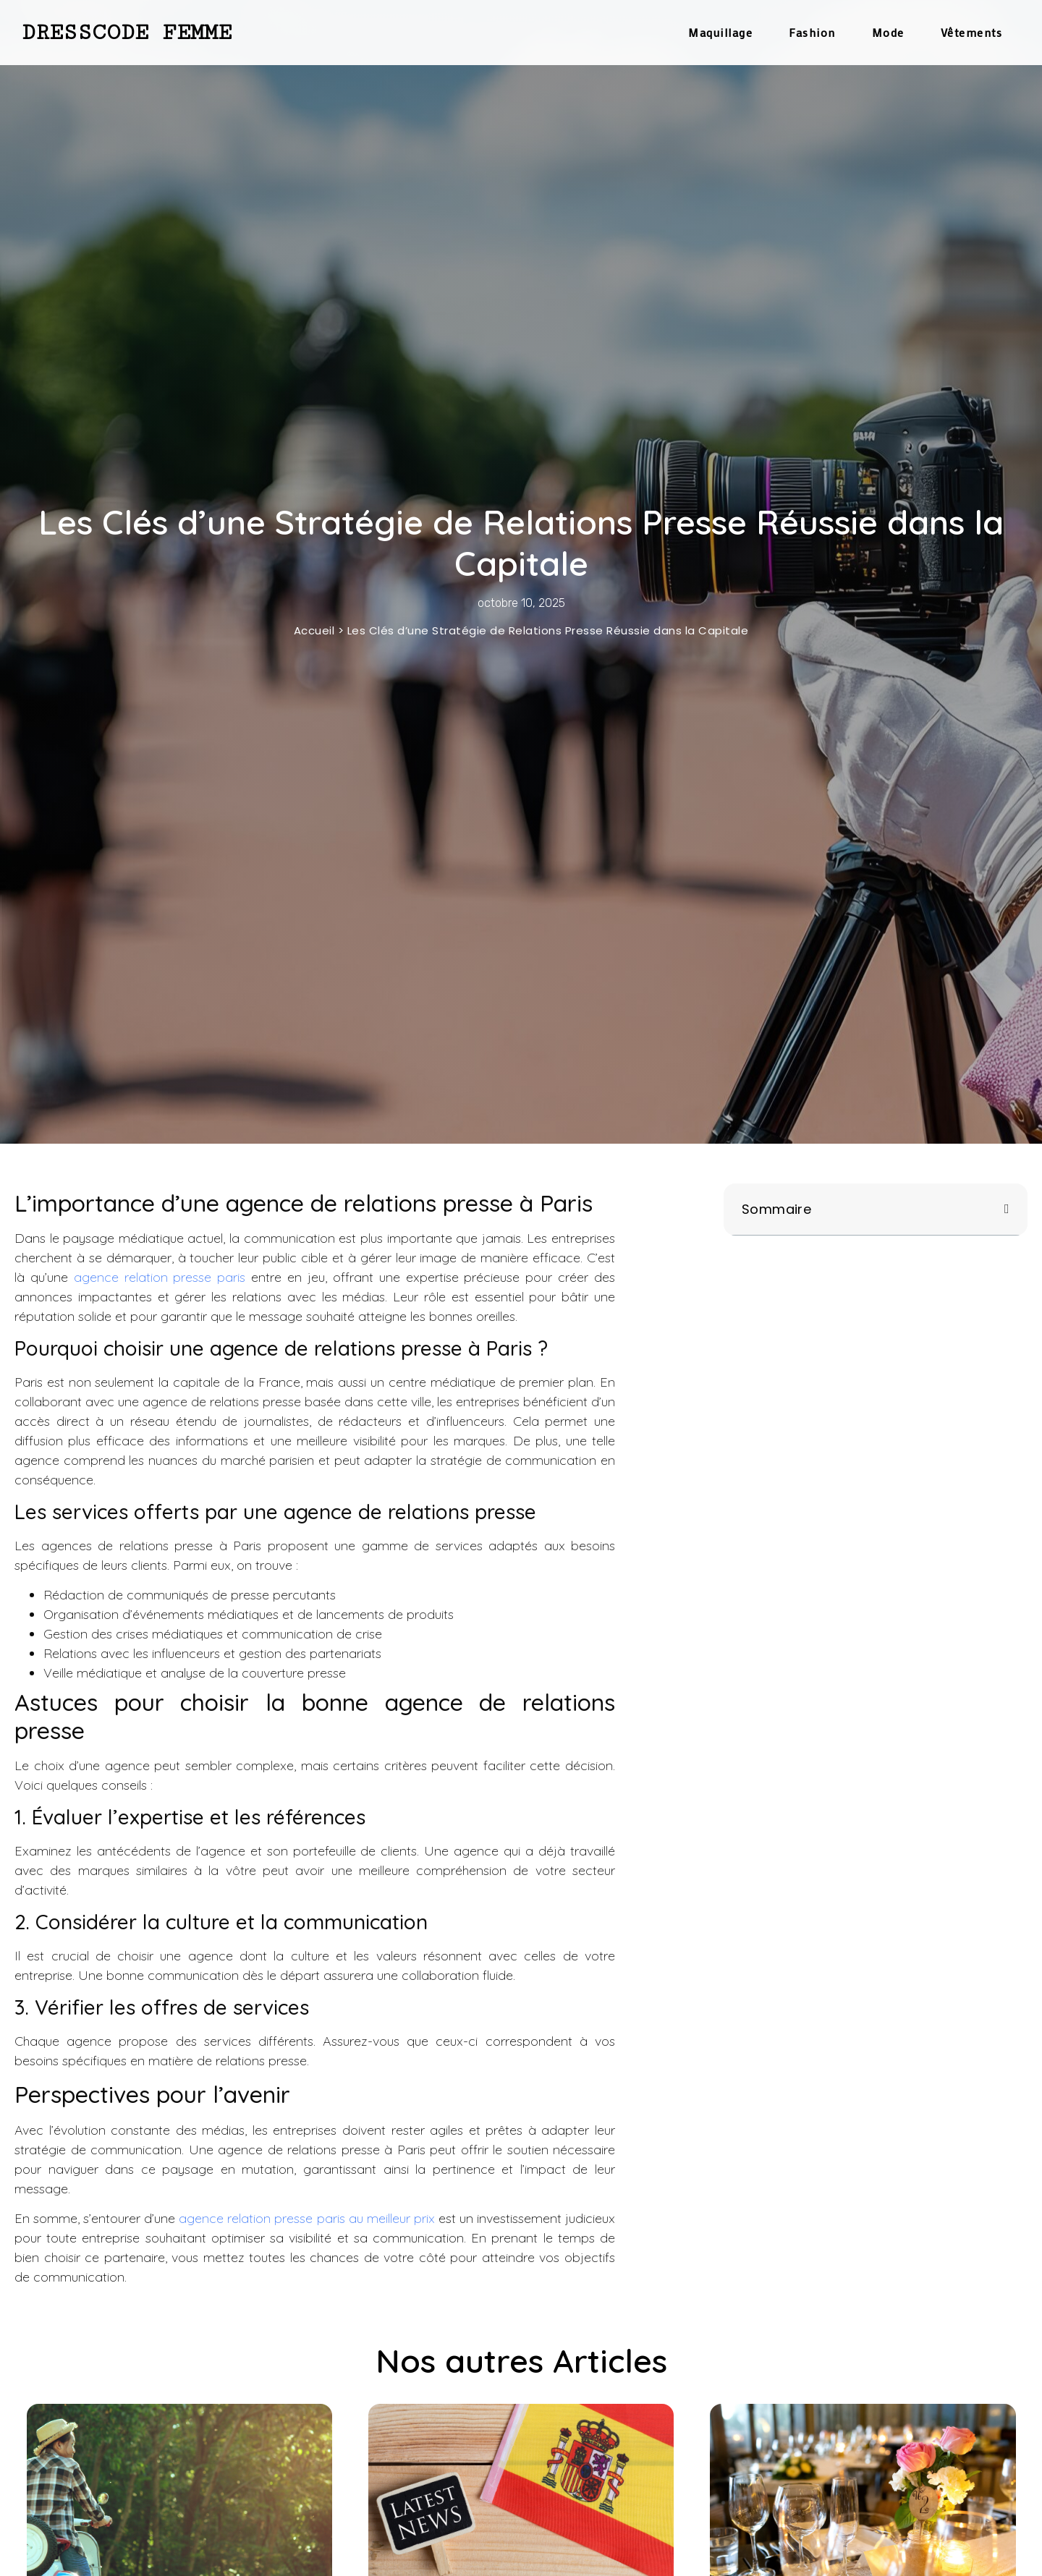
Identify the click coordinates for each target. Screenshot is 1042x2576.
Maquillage (720, 32)
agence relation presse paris (160, 1277)
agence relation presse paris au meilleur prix (306, 2218)
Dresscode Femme (127, 33)
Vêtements (972, 32)
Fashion (812, 32)
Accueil (314, 630)
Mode (888, 32)
